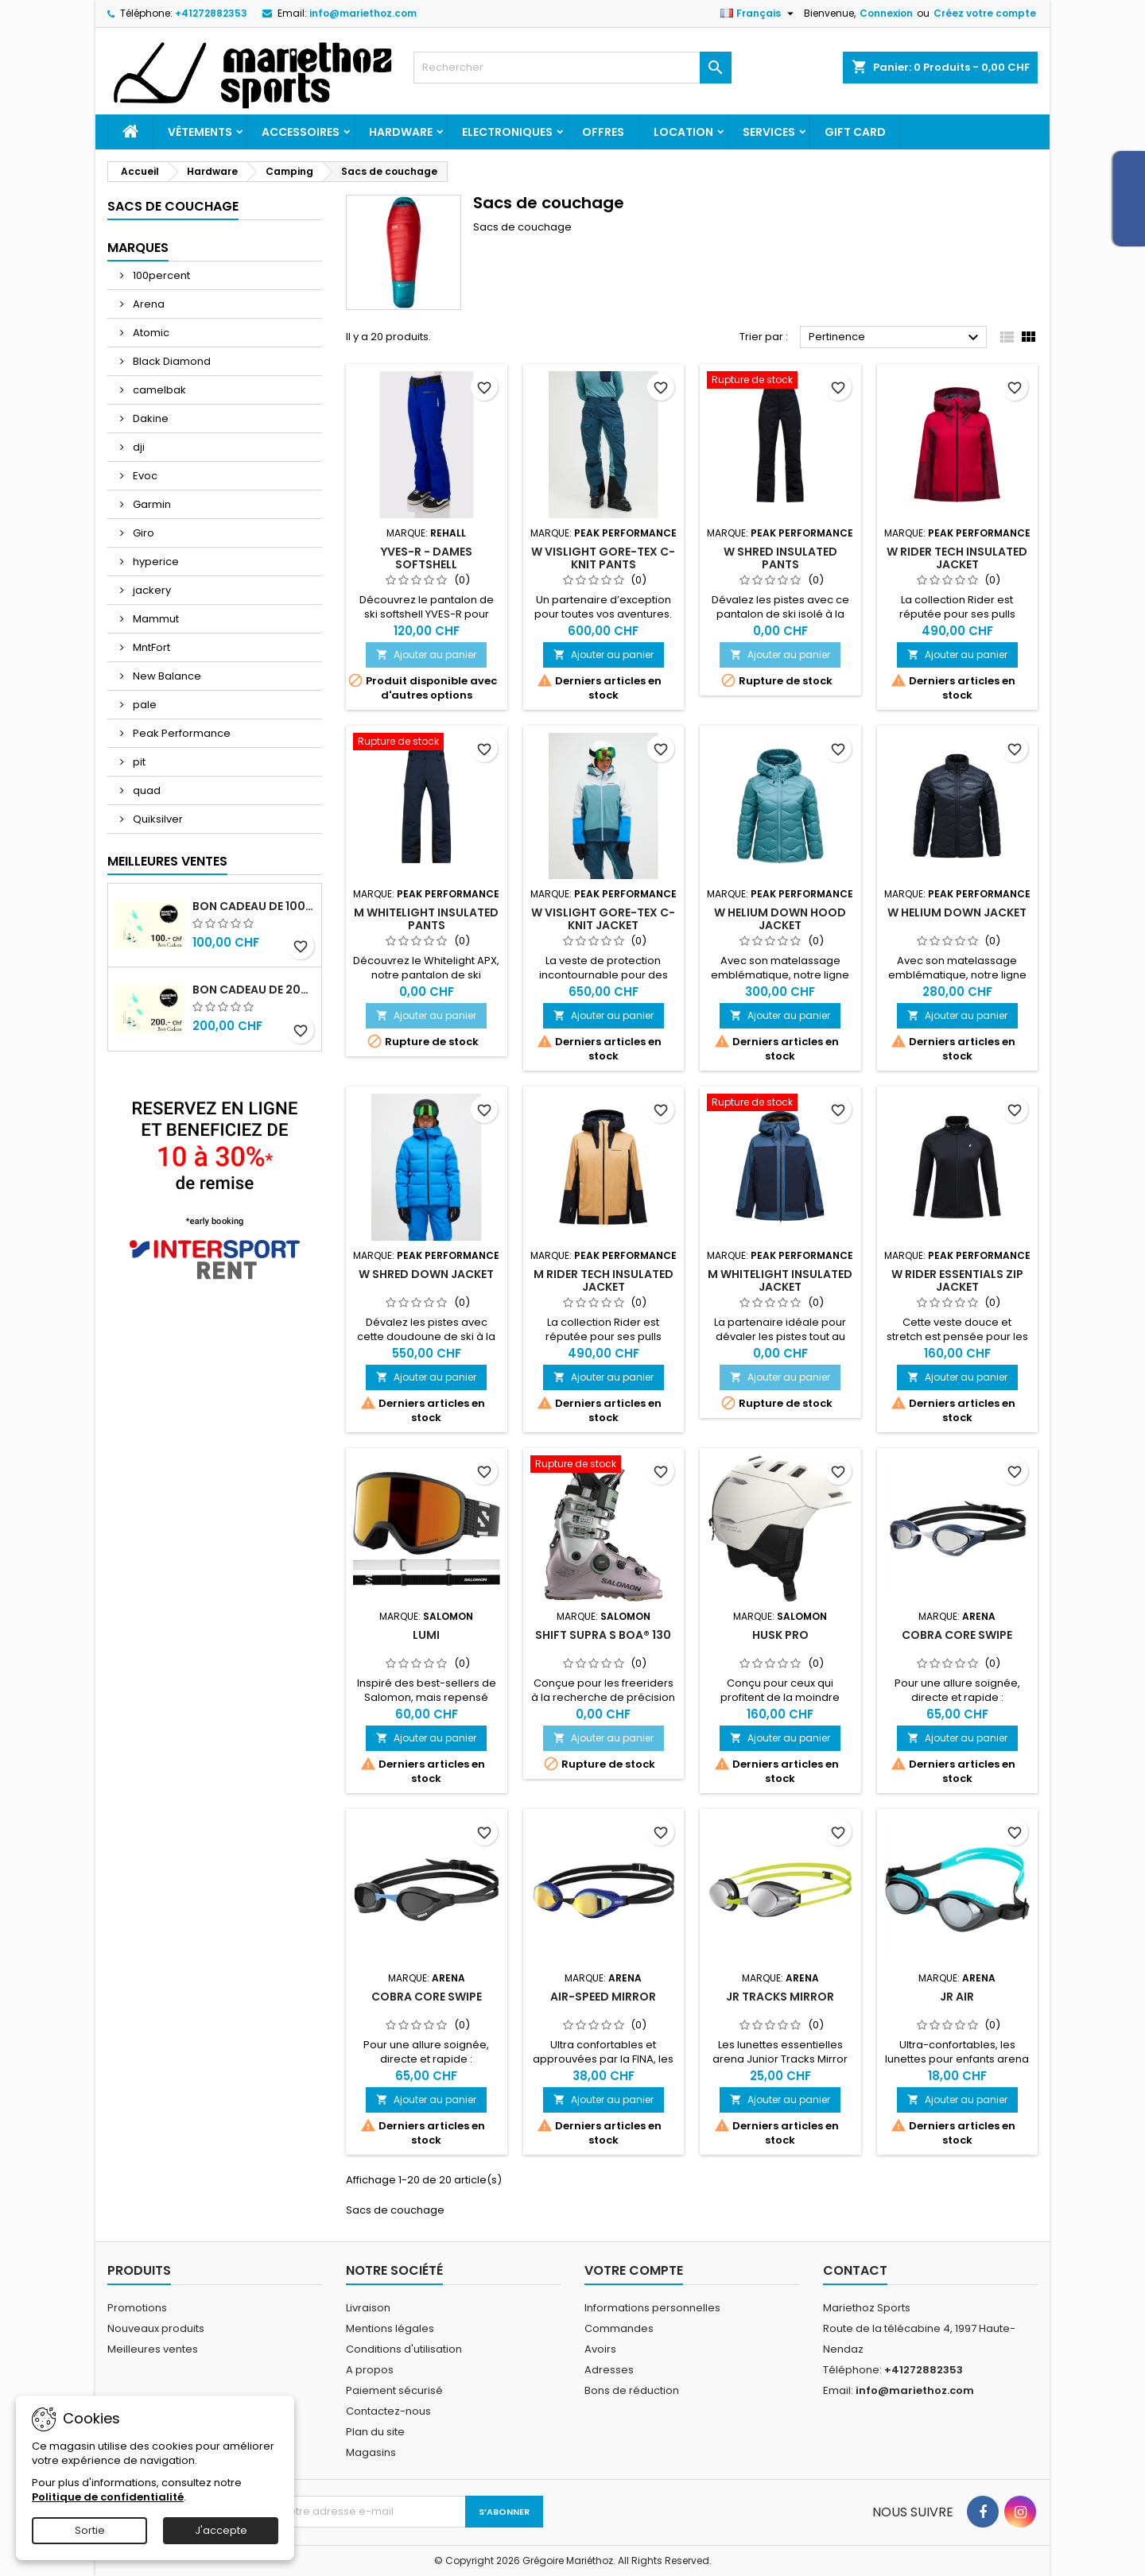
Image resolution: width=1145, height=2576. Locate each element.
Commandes (619, 2328)
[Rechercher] (572, 67)
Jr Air (957, 1997)
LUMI (426, 1635)
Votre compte (633, 2270)
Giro (142, 532)
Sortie (90, 2530)
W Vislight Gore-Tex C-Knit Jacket (603, 919)
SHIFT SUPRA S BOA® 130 (603, 1635)
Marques (138, 247)
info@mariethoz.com (363, 13)
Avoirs (600, 2349)
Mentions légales (390, 2328)
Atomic (149, 332)
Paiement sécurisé (394, 2390)
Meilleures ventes (152, 2349)
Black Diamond (170, 361)
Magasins (371, 2452)
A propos (370, 2369)
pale (143, 704)
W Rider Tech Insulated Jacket (957, 558)
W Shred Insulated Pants (780, 558)
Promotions (137, 2307)
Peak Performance (180, 733)
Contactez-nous (388, 2411)
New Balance (165, 676)
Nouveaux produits (155, 2328)
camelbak (158, 389)
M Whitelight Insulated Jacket (780, 1280)
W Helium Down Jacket (957, 912)
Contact (855, 2270)
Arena (147, 304)
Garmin (150, 504)
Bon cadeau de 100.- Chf (253, 906)
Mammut (154, 618)
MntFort (150, 647)
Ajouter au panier (426, 654)
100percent (160, 275)
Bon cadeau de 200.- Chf (253, 989)
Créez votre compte (984, 13)
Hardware (401, 132)
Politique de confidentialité (108, 2496)
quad (145, 790)
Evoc (143, 475)
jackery (150, 590)
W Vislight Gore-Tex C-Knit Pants (603, 558)
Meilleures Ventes (167, 861)
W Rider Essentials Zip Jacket (957, 1280)
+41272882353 (211, 13)
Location (683, 132)
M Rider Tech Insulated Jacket (603, 1280)
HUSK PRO (780, 1635)
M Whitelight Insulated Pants (426, 919)
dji (137, 447)
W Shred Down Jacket (426, 1274)
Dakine (149, 418)
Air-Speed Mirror (603, 1997)
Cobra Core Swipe (957, 1635)
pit (138, 761)
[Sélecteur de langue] (759, 13)
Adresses (609, 2369)
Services (769, 132)
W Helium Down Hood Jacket (780, 919)
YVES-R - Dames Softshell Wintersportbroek (426, 564)
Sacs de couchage (173, 206)
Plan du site (375, 2431)
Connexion (886, 13)
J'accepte (221, 2530)
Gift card (855, 132)
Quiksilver (156, 819)
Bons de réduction (631, 2390)
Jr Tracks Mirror (780, 1997)
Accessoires (301, 132)
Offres (603, 132)
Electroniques (507, 132)
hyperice (154, 561)
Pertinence (896, 337)
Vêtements (200, 132)
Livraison (368, 2307)
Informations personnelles (652, 2307)
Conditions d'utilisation (404, 2349)
